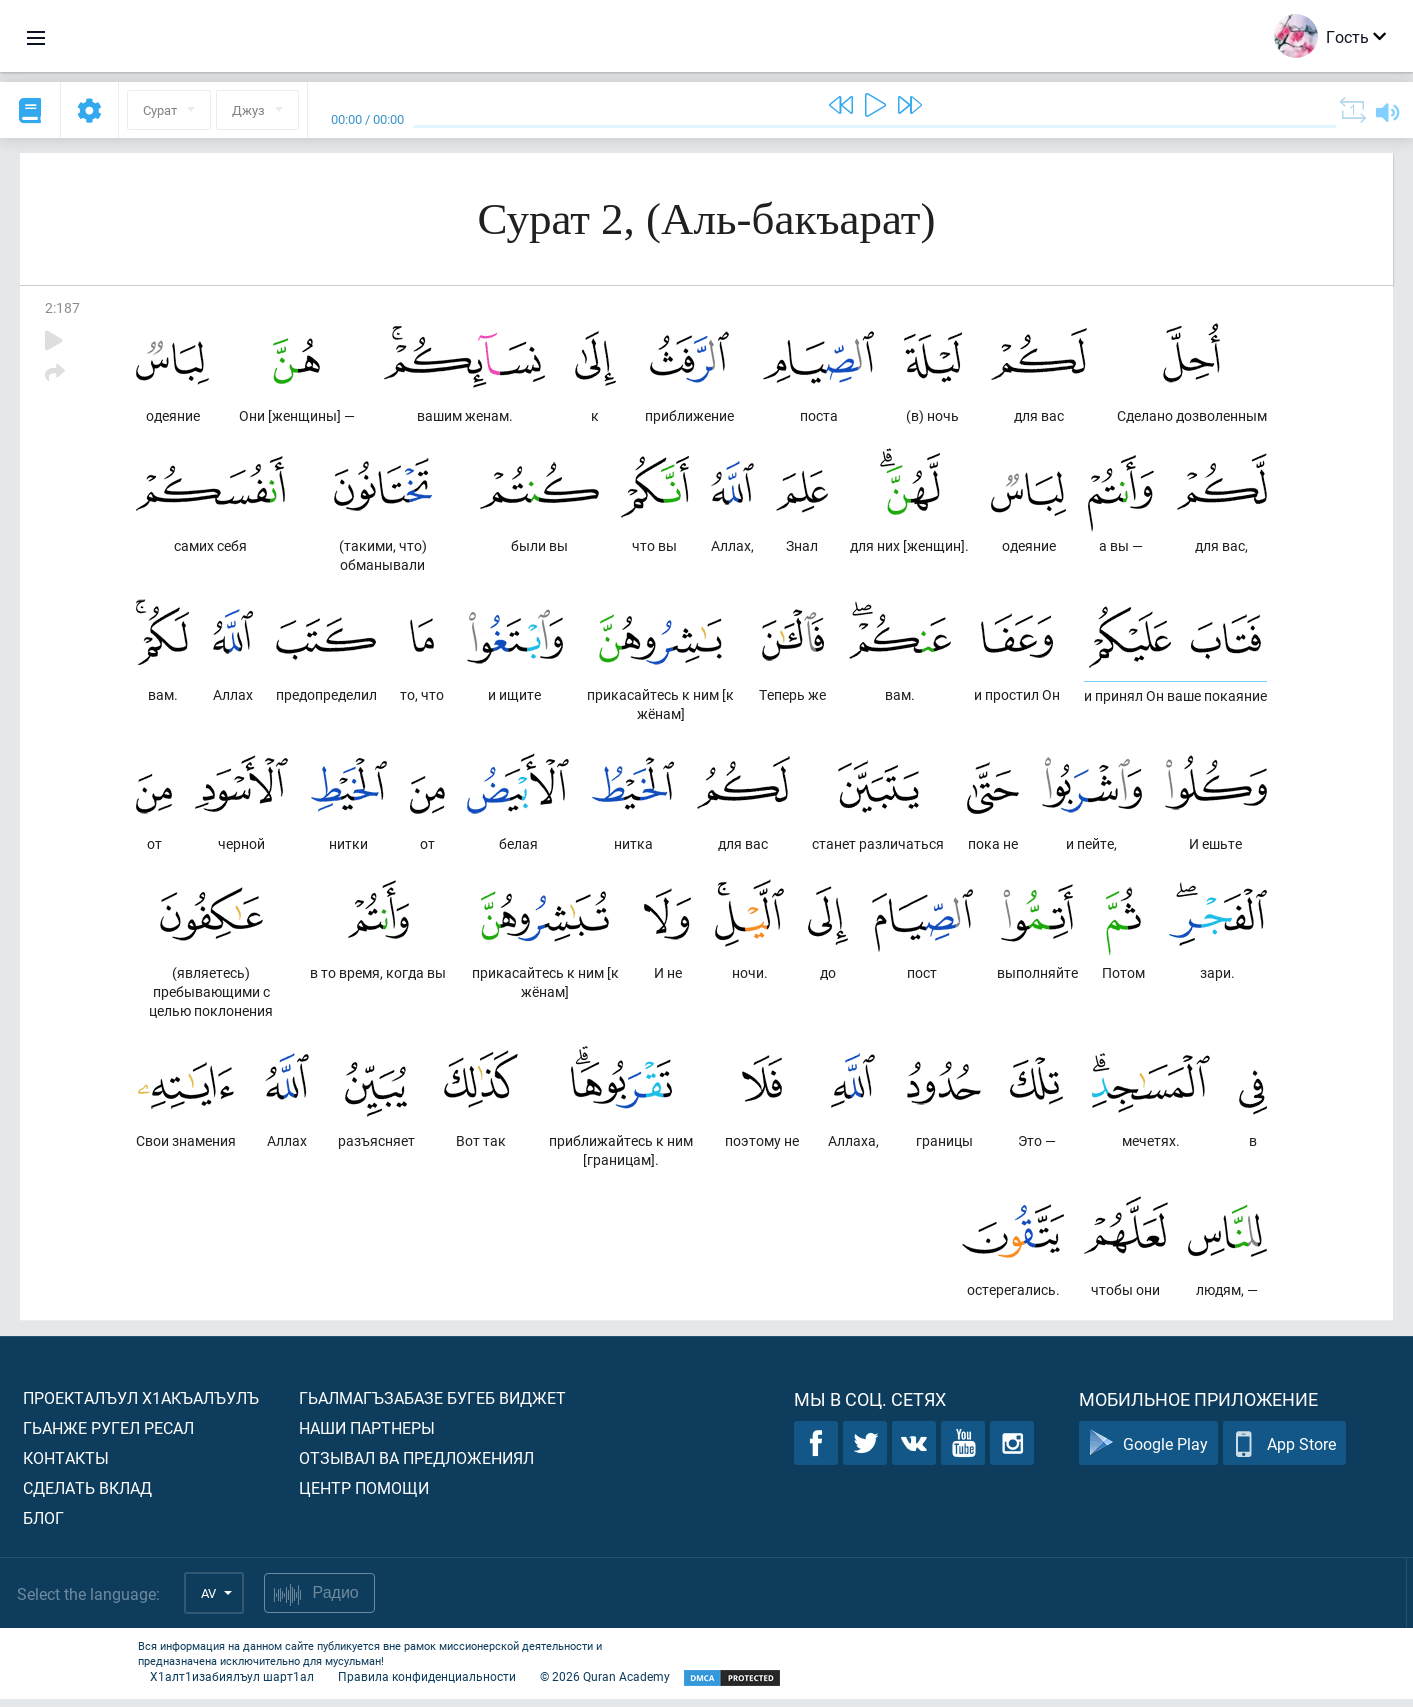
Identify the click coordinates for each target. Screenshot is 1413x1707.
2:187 (62, 307)
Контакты (66, 1465)
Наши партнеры (367, 1435)
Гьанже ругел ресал (108, 1435)
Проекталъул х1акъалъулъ (141, 1405)
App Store (1284, 1451)
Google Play (1148, 1451)
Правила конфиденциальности (427, 1684)
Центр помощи (364, 1495)
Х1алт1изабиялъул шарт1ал (232, 1684)
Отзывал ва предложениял (416, 1465)
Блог (43, 1525)
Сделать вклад (87, 1495)
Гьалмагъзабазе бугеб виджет (432, 1405)
